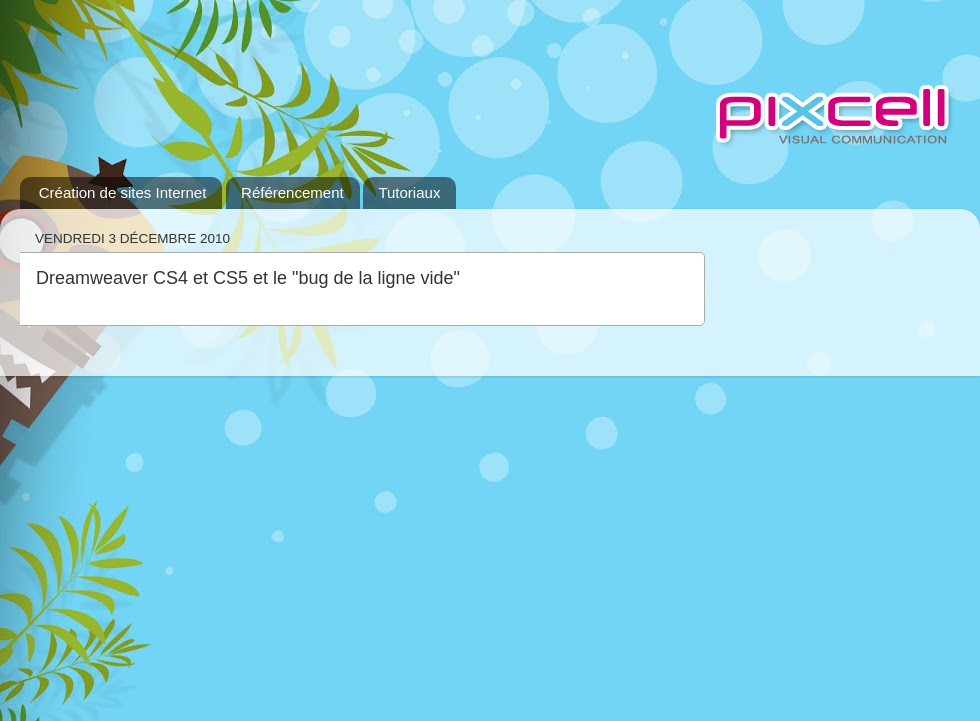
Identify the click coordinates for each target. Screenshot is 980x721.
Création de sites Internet (123, 192)
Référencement (292, 192)
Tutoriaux (409, 192)
